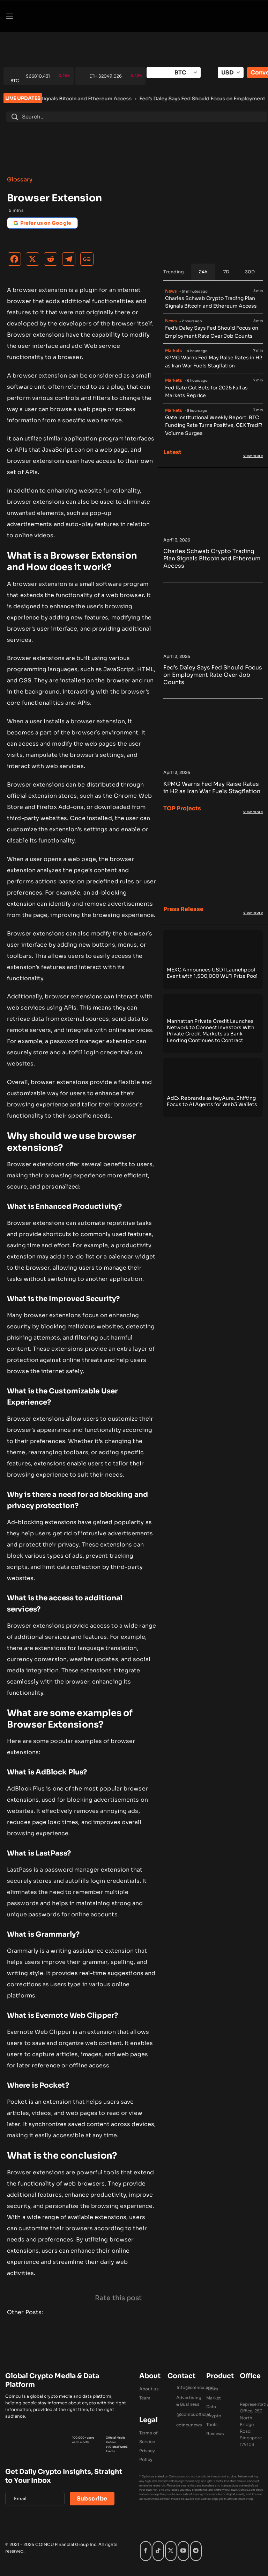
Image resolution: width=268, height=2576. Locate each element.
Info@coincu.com (196, 2387)
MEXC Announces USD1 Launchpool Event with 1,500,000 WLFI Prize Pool (212, 973)
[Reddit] (52, 260)
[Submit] (15, 117)
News (212, 2388)
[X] (34, 260)
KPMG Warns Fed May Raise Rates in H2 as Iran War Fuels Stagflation (213, 361)
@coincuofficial (193, 2414)
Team (144, 2398)
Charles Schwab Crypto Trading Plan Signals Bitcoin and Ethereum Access (100, 98)
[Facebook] (16, 260)
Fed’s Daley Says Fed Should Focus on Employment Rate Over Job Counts (211, 332)
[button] (9, 15)
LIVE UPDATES (22, 98)
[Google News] (88, 260)
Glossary (19, 179)
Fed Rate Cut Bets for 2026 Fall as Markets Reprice (206, 392)
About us (149, 2388)
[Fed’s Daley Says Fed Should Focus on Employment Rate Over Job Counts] (213, 647)
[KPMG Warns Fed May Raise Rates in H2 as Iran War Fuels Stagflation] (213, 763)
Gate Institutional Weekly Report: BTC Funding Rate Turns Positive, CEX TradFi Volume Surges (213, 425)
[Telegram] (70, 260)
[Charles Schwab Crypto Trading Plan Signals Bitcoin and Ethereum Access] (213, 530)
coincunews (189, 2424)
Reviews (215, 2433)
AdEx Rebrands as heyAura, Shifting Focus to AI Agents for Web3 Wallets (212, 1101)
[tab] (203, 272)
